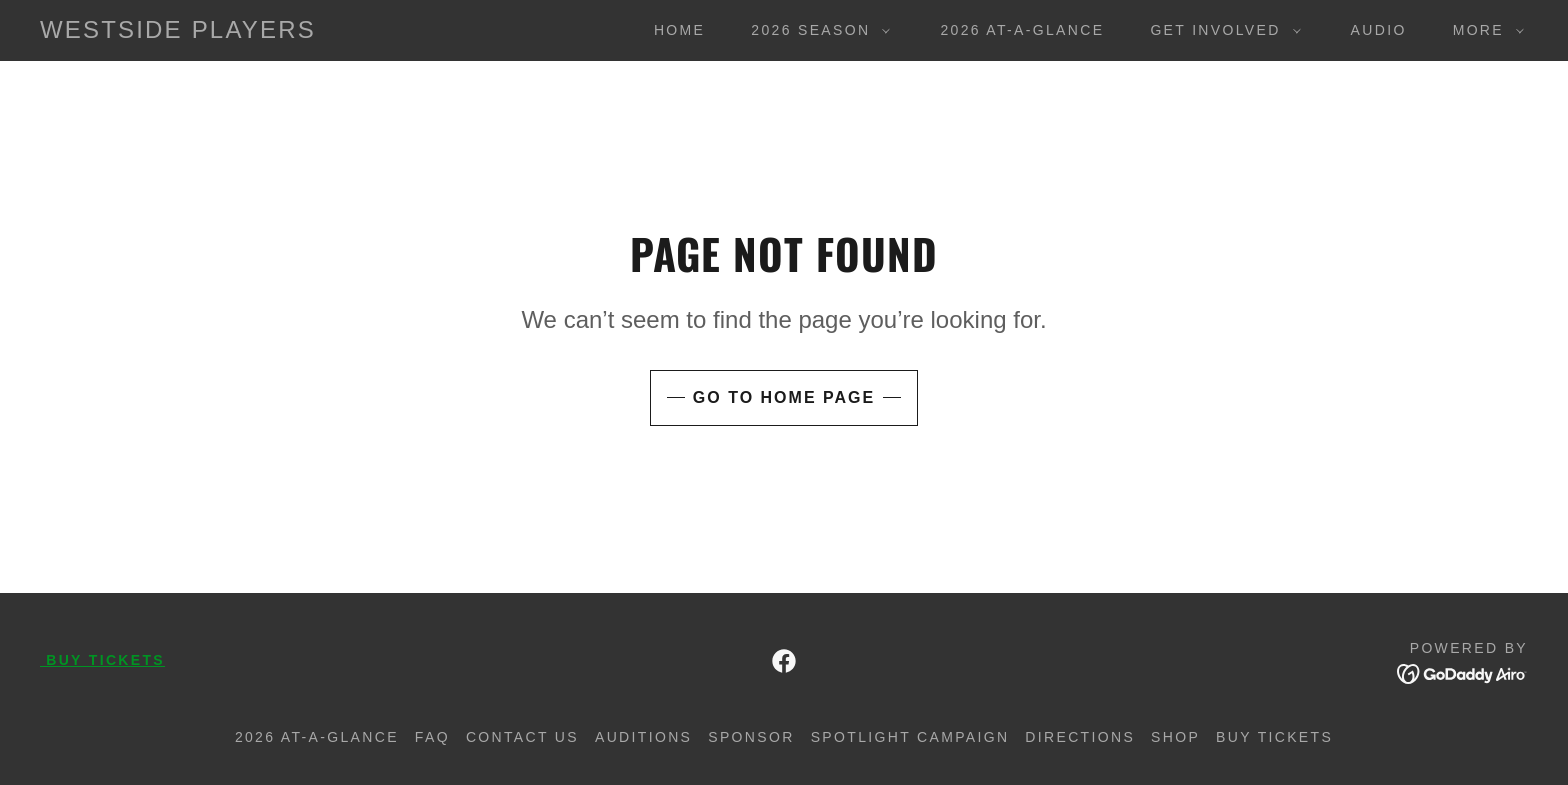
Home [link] (679, 30)
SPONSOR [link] (751, 737)
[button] (815, 30)
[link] (178, 32)
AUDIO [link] (1379, 30)
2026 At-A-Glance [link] (1022, 30)
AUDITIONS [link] (643, 737)
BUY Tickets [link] (1274, 737)
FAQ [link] (432, 737)
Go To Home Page (784, 397)
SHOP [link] (1175, 737)
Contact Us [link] (522, 737)
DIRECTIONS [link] (1080, 737)
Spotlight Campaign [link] (910, 737)
